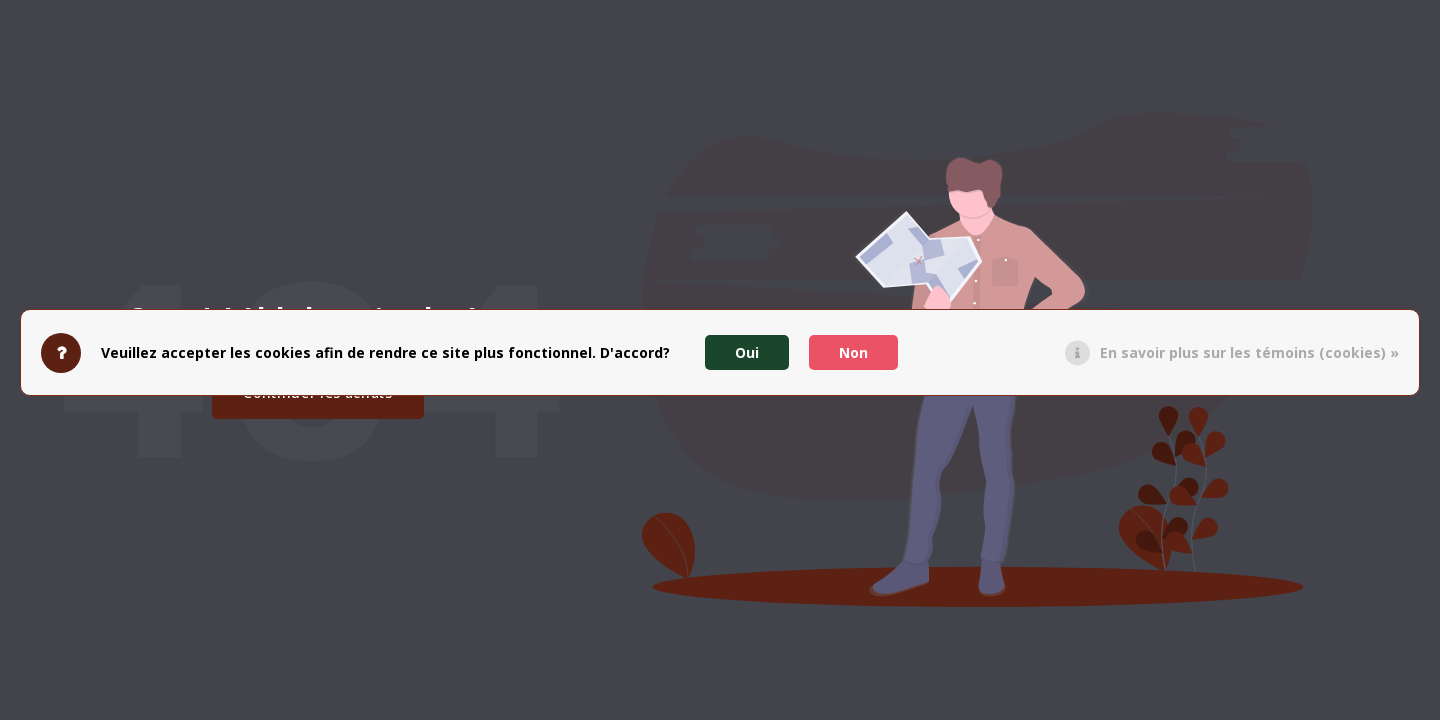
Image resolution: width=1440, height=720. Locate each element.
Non (853, 352)
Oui (747, 352)
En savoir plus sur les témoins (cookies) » (1249, 352)
